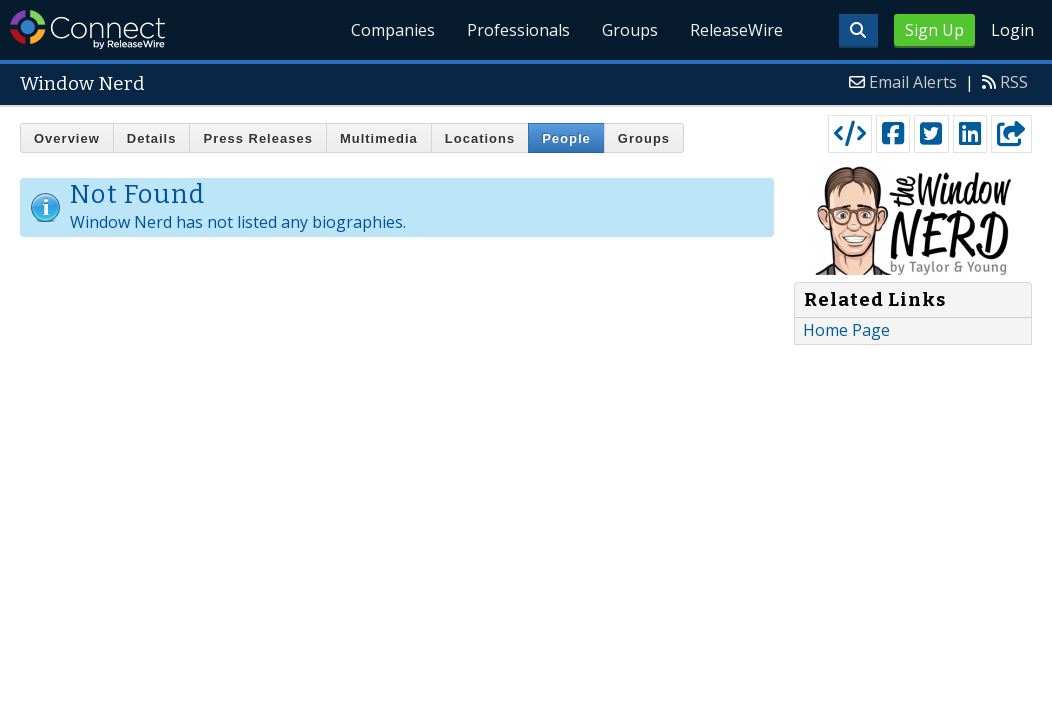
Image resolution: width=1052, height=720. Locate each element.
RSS (1014, 82)
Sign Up (934, 30)
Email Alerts (913, 82)
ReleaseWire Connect (87, 29)
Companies (393, 30)
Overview (67, 138)
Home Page (846, 330)
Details (152, 138)
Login (1012, 30)
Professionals (518, 30)
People (566, 138)
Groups (630, 30)
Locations (480, 138)
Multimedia (379, 138)
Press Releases (257, 138)
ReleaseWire (736, 30)
